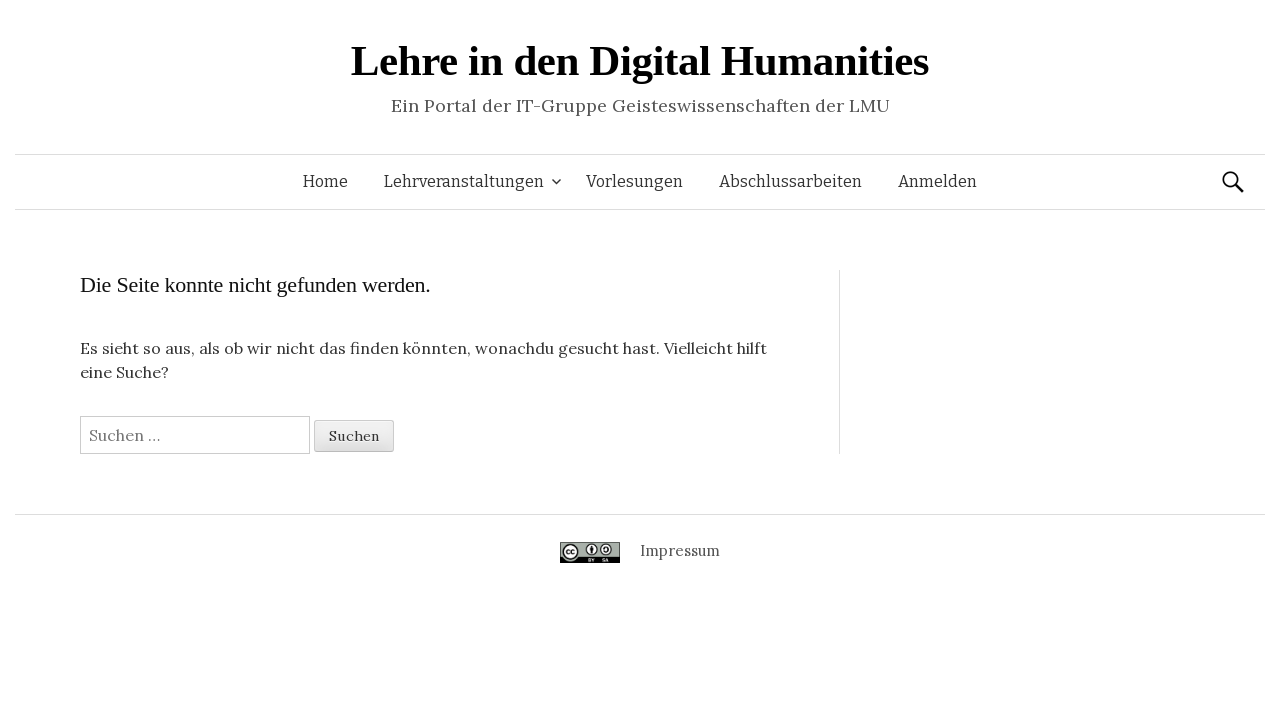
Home (325, 181)
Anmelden (937, 181)
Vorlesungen (634, 181)
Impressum (680, 550)
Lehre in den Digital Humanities (640, 60)
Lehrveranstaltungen (464, 181)
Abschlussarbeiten (790, 181)
